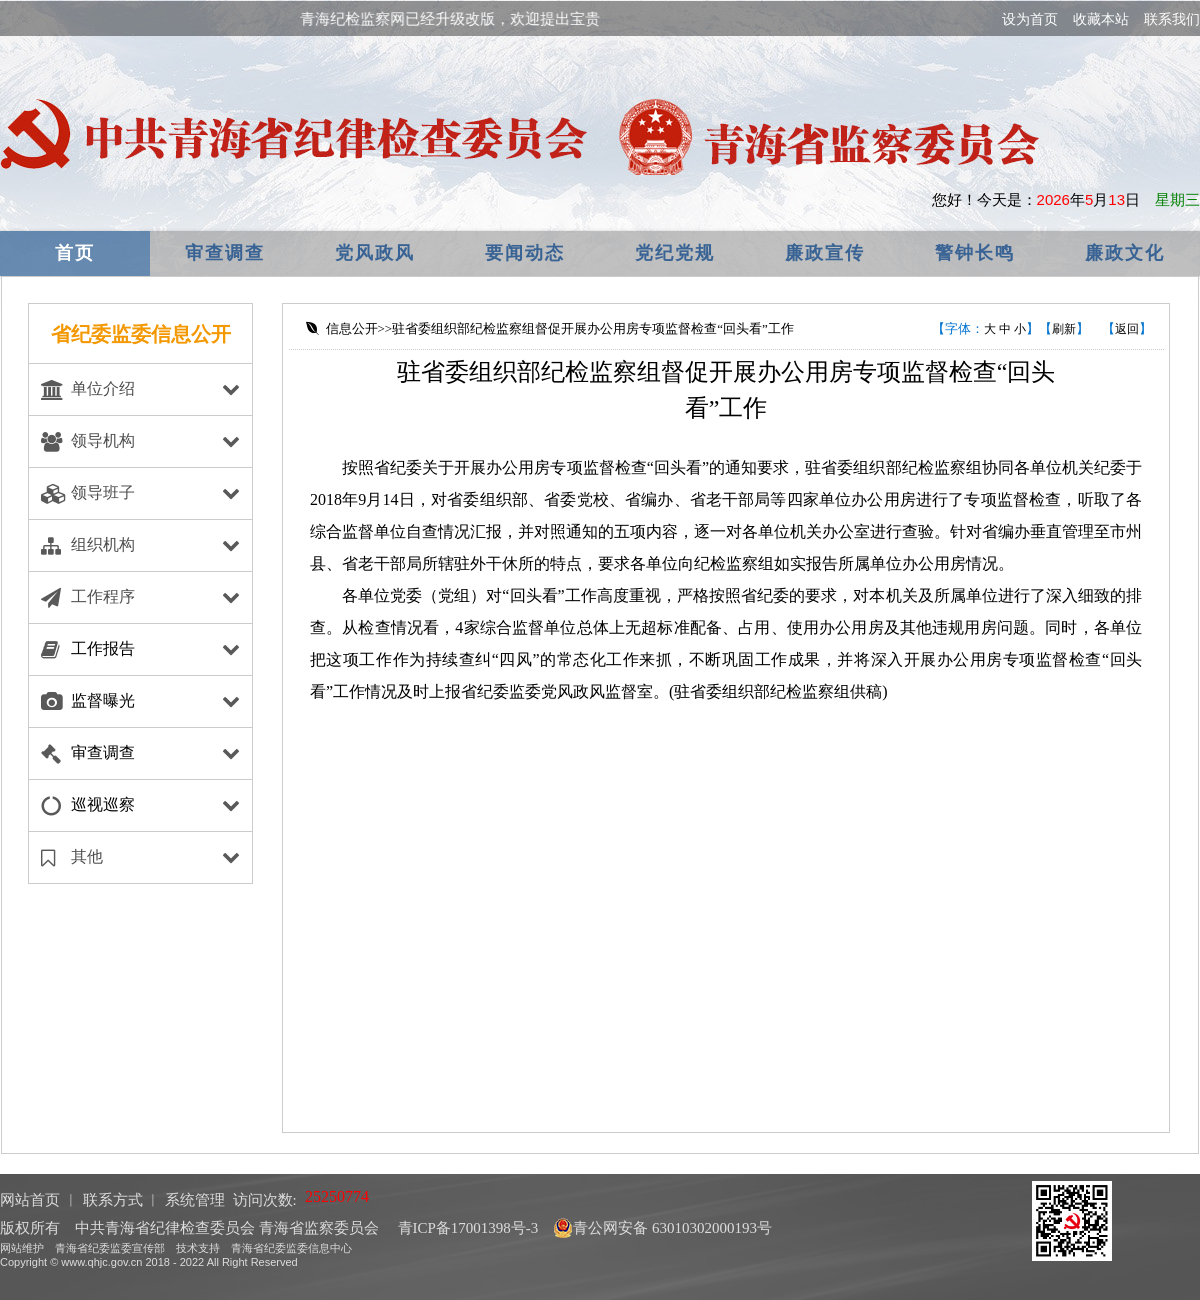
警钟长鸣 (975, 253)
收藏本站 (1101, 19)
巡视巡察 (103, 804)
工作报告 (103, 648)
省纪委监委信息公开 (141, 334)
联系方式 (113, 1200)
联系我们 (1172, 19)
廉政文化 (1125, 253)
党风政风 (375, 253)
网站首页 (30, 1200)
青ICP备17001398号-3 (466, 1228)
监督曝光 (103, 700)
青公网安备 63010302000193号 (662, 1228)
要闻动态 (525, 253)
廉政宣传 (825, 253)
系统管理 (195, 1200)
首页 (75, 253)
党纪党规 (675, 253)
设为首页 (1030, 19)
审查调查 (225, 253)
